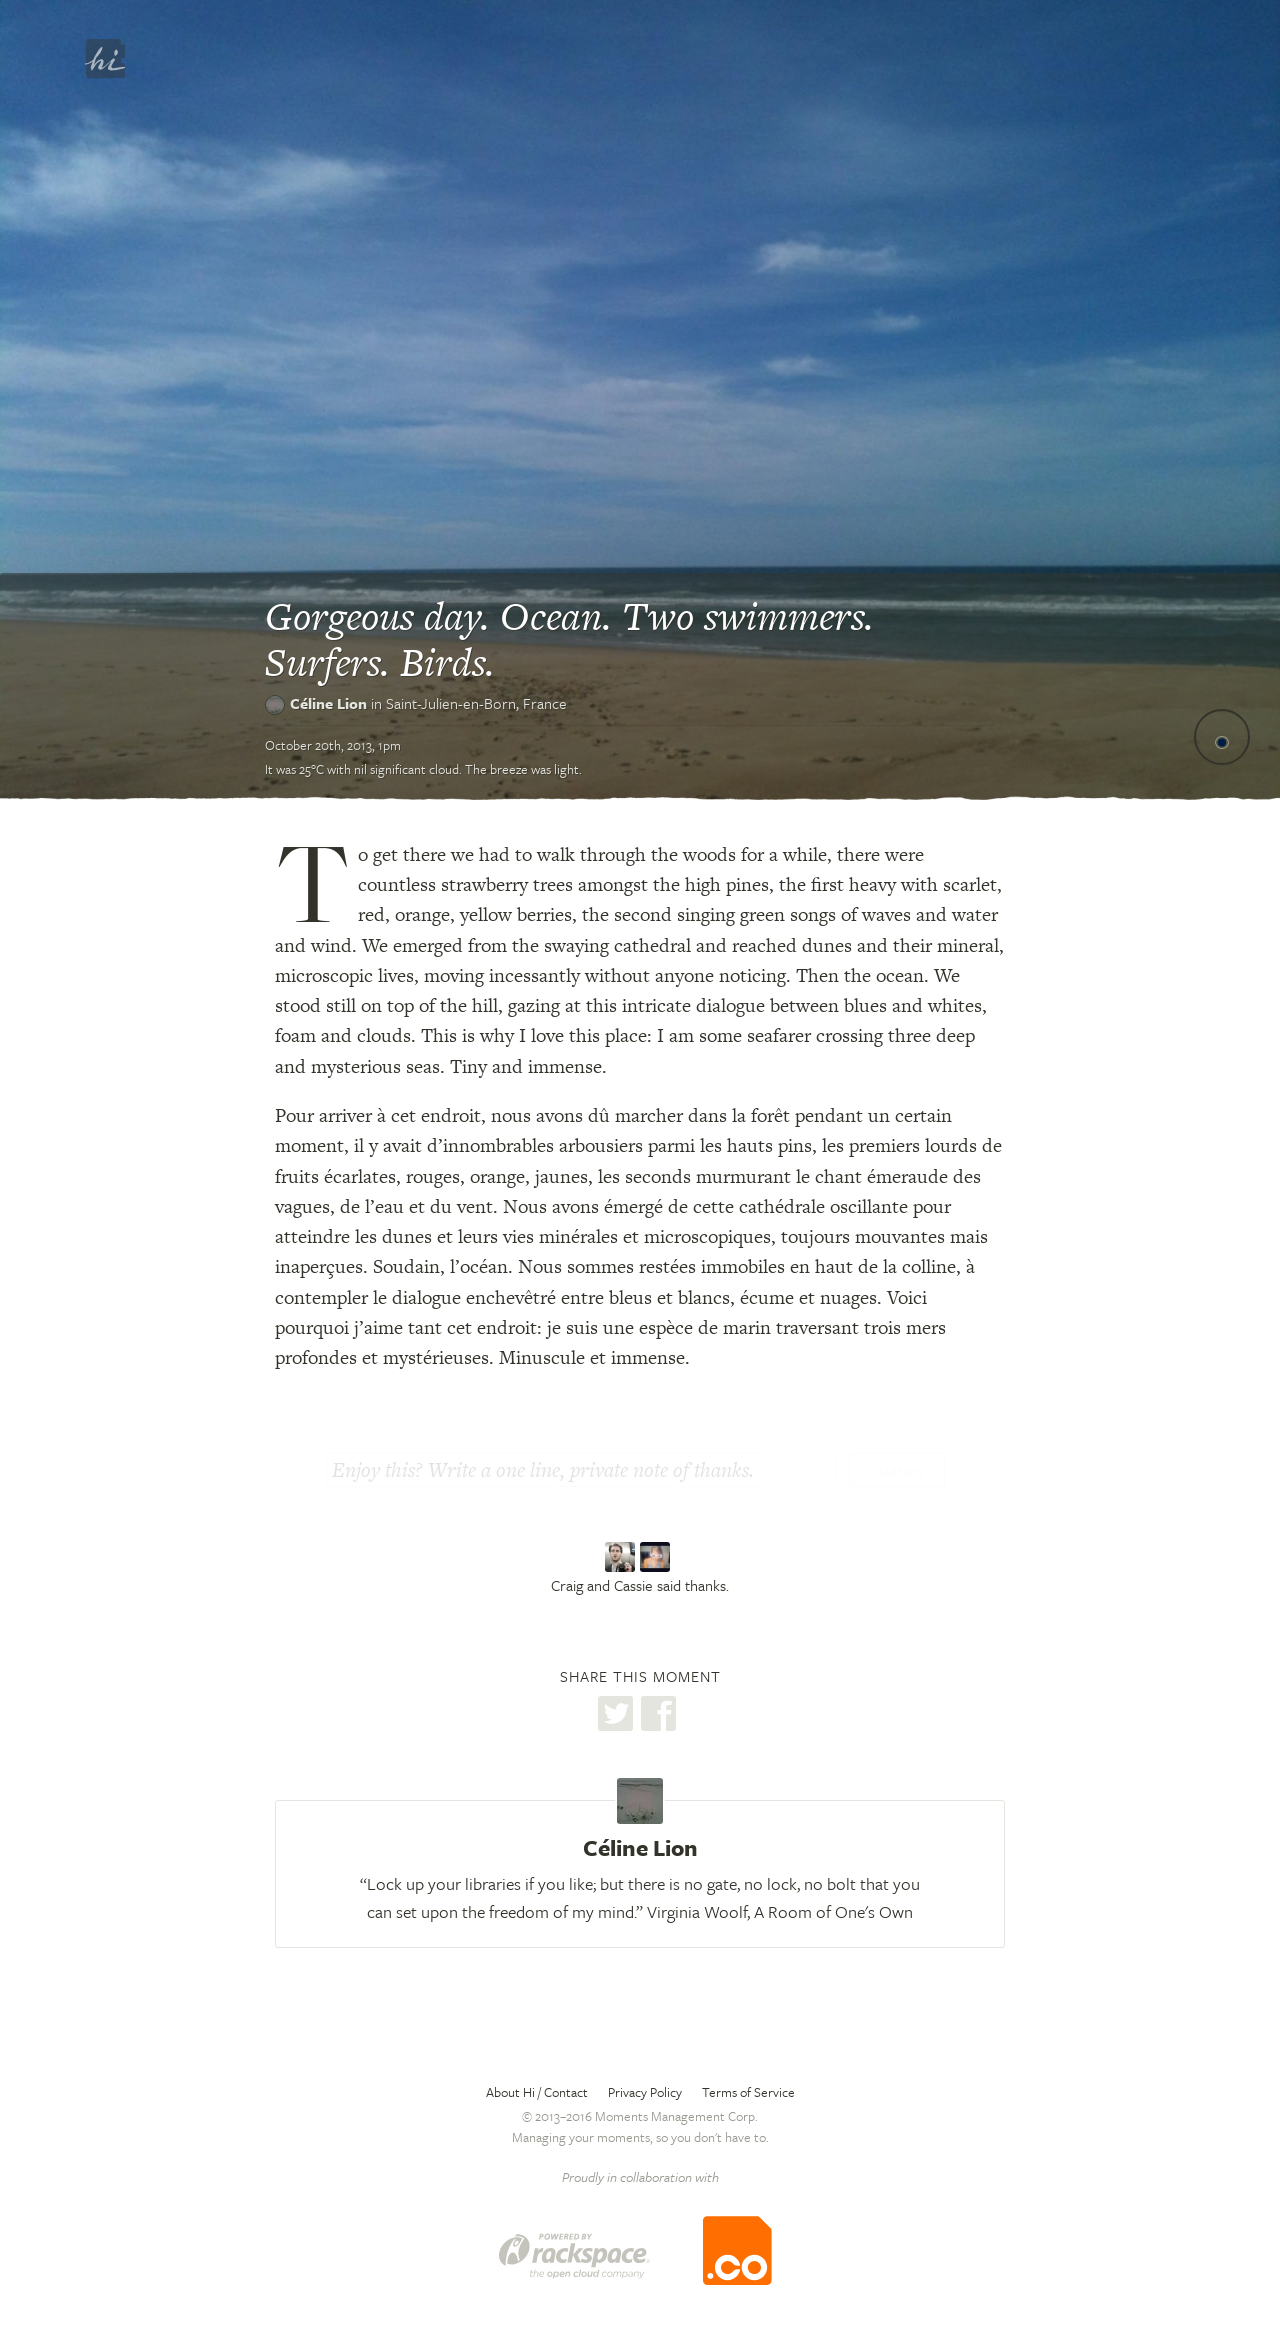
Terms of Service (748, 2092)
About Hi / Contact (537, 2092)
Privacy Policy (645, 2092)
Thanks (897, 1472)
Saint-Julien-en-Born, (476, 703)
